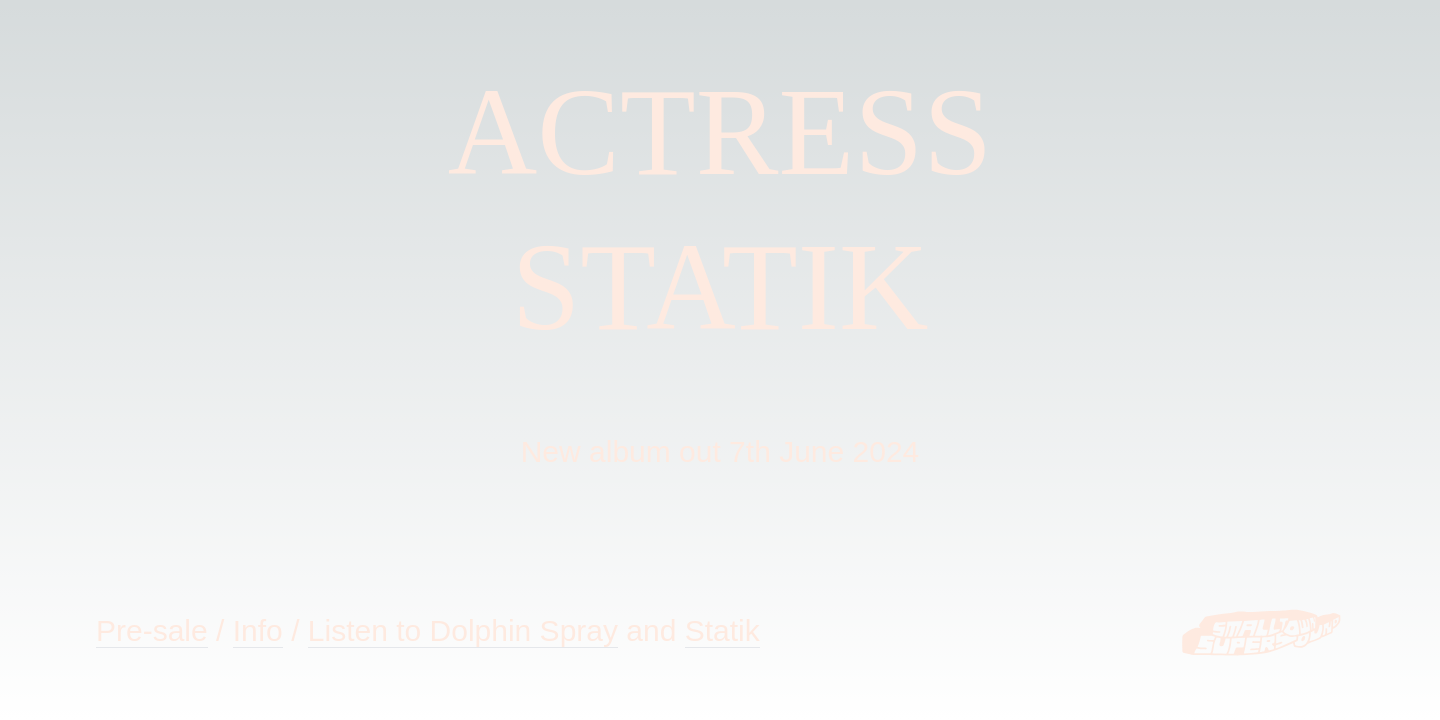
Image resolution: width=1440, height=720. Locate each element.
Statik (722, 630)
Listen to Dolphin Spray (463, 630)
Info (258, 630)
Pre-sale (152, 630)
